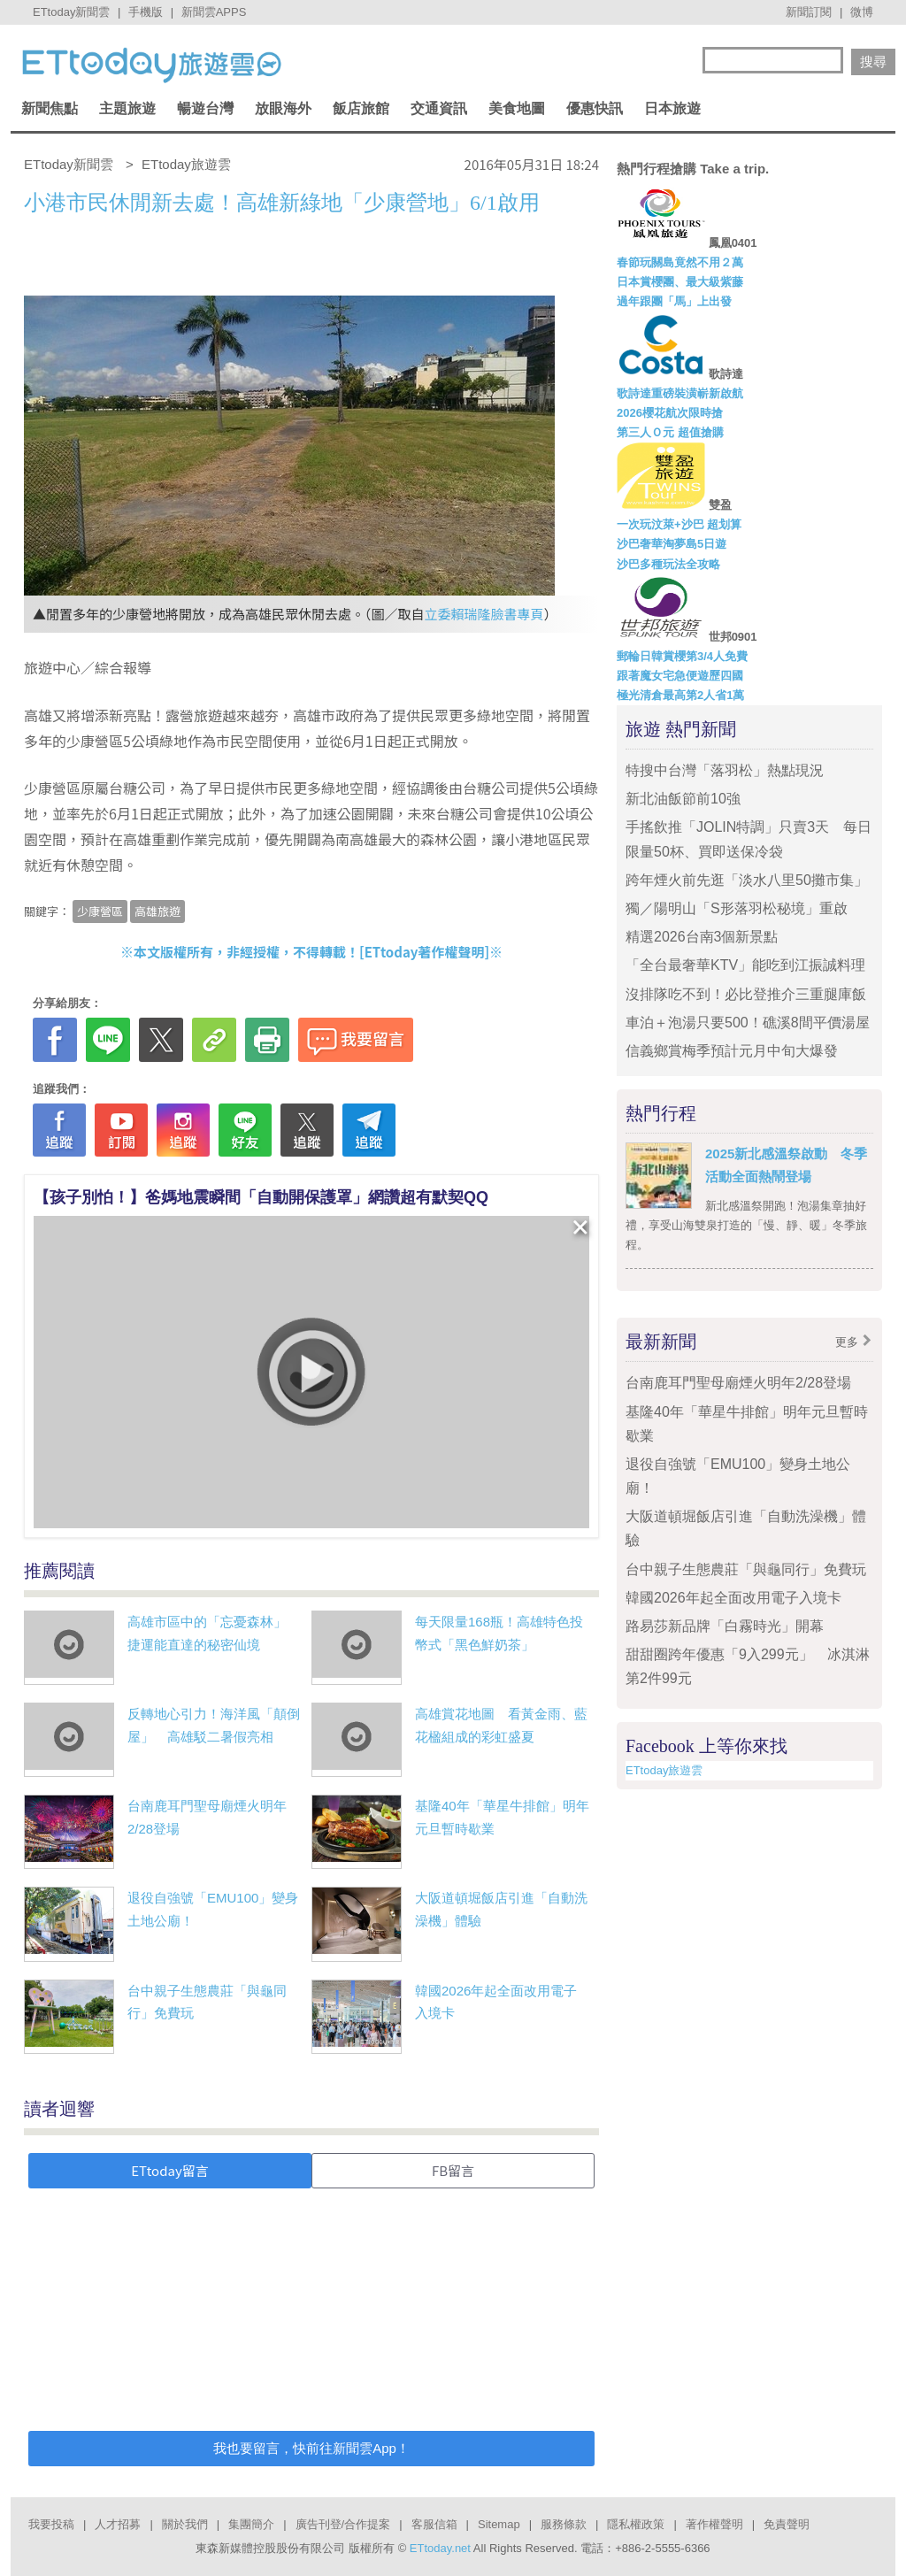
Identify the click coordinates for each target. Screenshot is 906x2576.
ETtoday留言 (170, 2170)
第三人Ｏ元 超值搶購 (670, 432)
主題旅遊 (127, 108)
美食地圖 (516, 108)
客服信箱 (434, 2524)
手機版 (145, 12)
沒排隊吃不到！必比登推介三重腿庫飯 (746, 994)
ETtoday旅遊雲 (664, 1770)
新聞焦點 (49, 108)
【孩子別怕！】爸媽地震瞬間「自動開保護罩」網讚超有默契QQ (261, 1197)
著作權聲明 (714, 2524)
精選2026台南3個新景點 (702, 936)
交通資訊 (439, 108)
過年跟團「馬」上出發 (674, 301)
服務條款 (564, 2524)
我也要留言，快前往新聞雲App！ (311, 2448)
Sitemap (499, 2524)
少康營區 (100, 911)
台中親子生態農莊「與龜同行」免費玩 (746, 1569)
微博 (861, 12)
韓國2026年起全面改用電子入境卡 (733, 1597)
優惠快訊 (594, 108)
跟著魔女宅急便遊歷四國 (680, 675)
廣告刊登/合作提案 (343, 2524)
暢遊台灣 (205, 108)
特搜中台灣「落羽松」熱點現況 (725, 770)
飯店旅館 (361, 108)
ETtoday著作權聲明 (425, 951)
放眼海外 (283, 108)
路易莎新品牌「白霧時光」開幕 (725, 1626)
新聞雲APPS (214, 12)
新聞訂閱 (809, 12)
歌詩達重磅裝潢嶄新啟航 (680, 393)
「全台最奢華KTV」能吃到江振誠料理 (745, 965)
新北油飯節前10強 (683, 798)
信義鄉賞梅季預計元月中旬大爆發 (732, 1050)
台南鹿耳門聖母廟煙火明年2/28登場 (738, 1382)
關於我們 (185, 2524)
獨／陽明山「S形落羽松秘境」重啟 (737, 908)
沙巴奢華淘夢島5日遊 (671, 543)
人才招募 (118, 2524)
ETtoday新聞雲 (71, 12)
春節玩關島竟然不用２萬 (680, 262)
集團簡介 (251, 2524)
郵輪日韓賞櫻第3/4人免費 (682, 656)
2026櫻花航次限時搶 (670, 412)
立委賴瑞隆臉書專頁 (484, 613)
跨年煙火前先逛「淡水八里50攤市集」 (747, 880)
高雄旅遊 (157, 911)
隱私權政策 (635, 2524)
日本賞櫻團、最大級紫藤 (680, 281)
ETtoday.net (440, 2548)
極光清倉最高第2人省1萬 (680, 695)
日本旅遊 (672, 108)
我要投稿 (51, 2524)
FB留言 (453, 2170)
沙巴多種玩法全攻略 (668, 564)
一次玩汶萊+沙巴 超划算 (679, 524)
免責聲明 (787, 2524)
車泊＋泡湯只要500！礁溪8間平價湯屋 (748, 1022)
